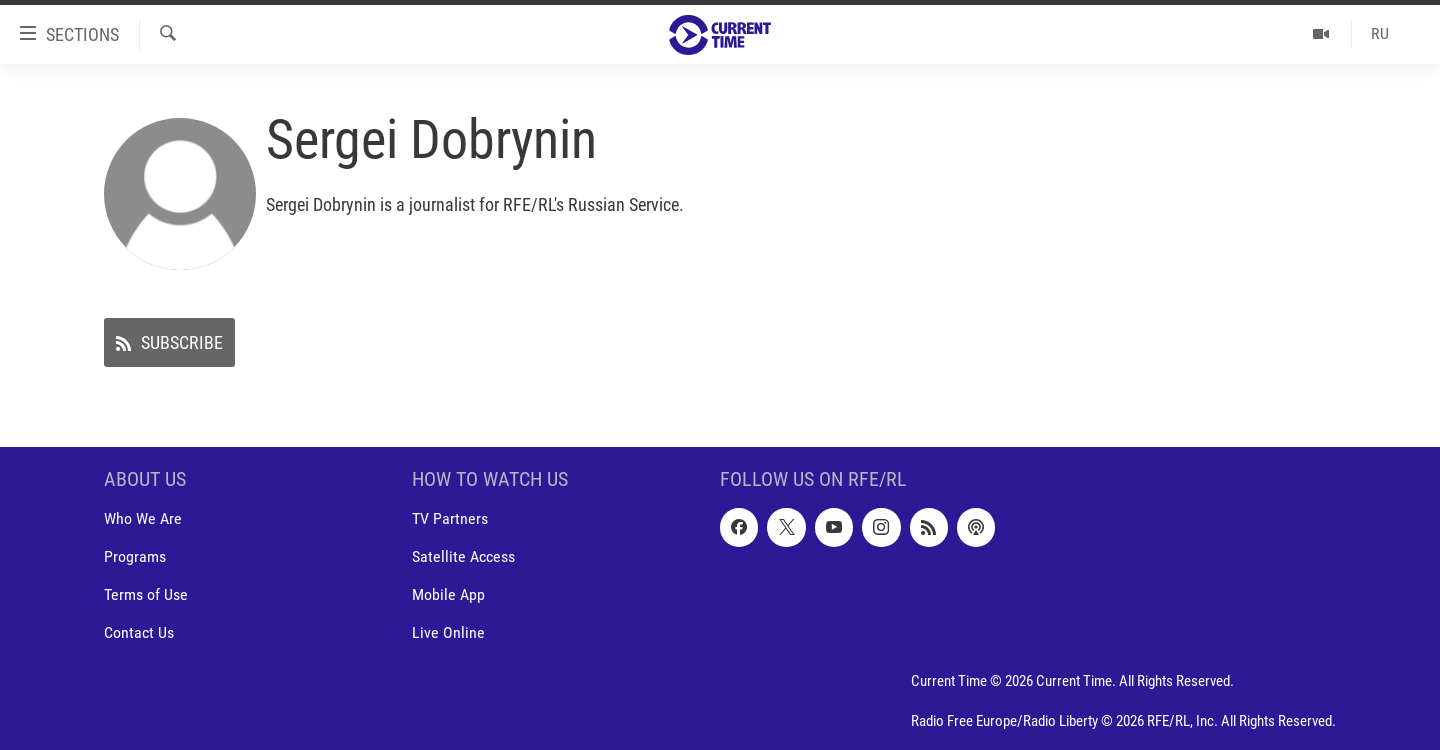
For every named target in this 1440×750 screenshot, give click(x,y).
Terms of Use (146, 595)
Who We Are (143, 519)
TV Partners (450, 519)
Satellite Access (463, 557)
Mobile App (448, 595)
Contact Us (139, 633)
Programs (135, 557)
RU (1380, 33)
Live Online (448, 633)
